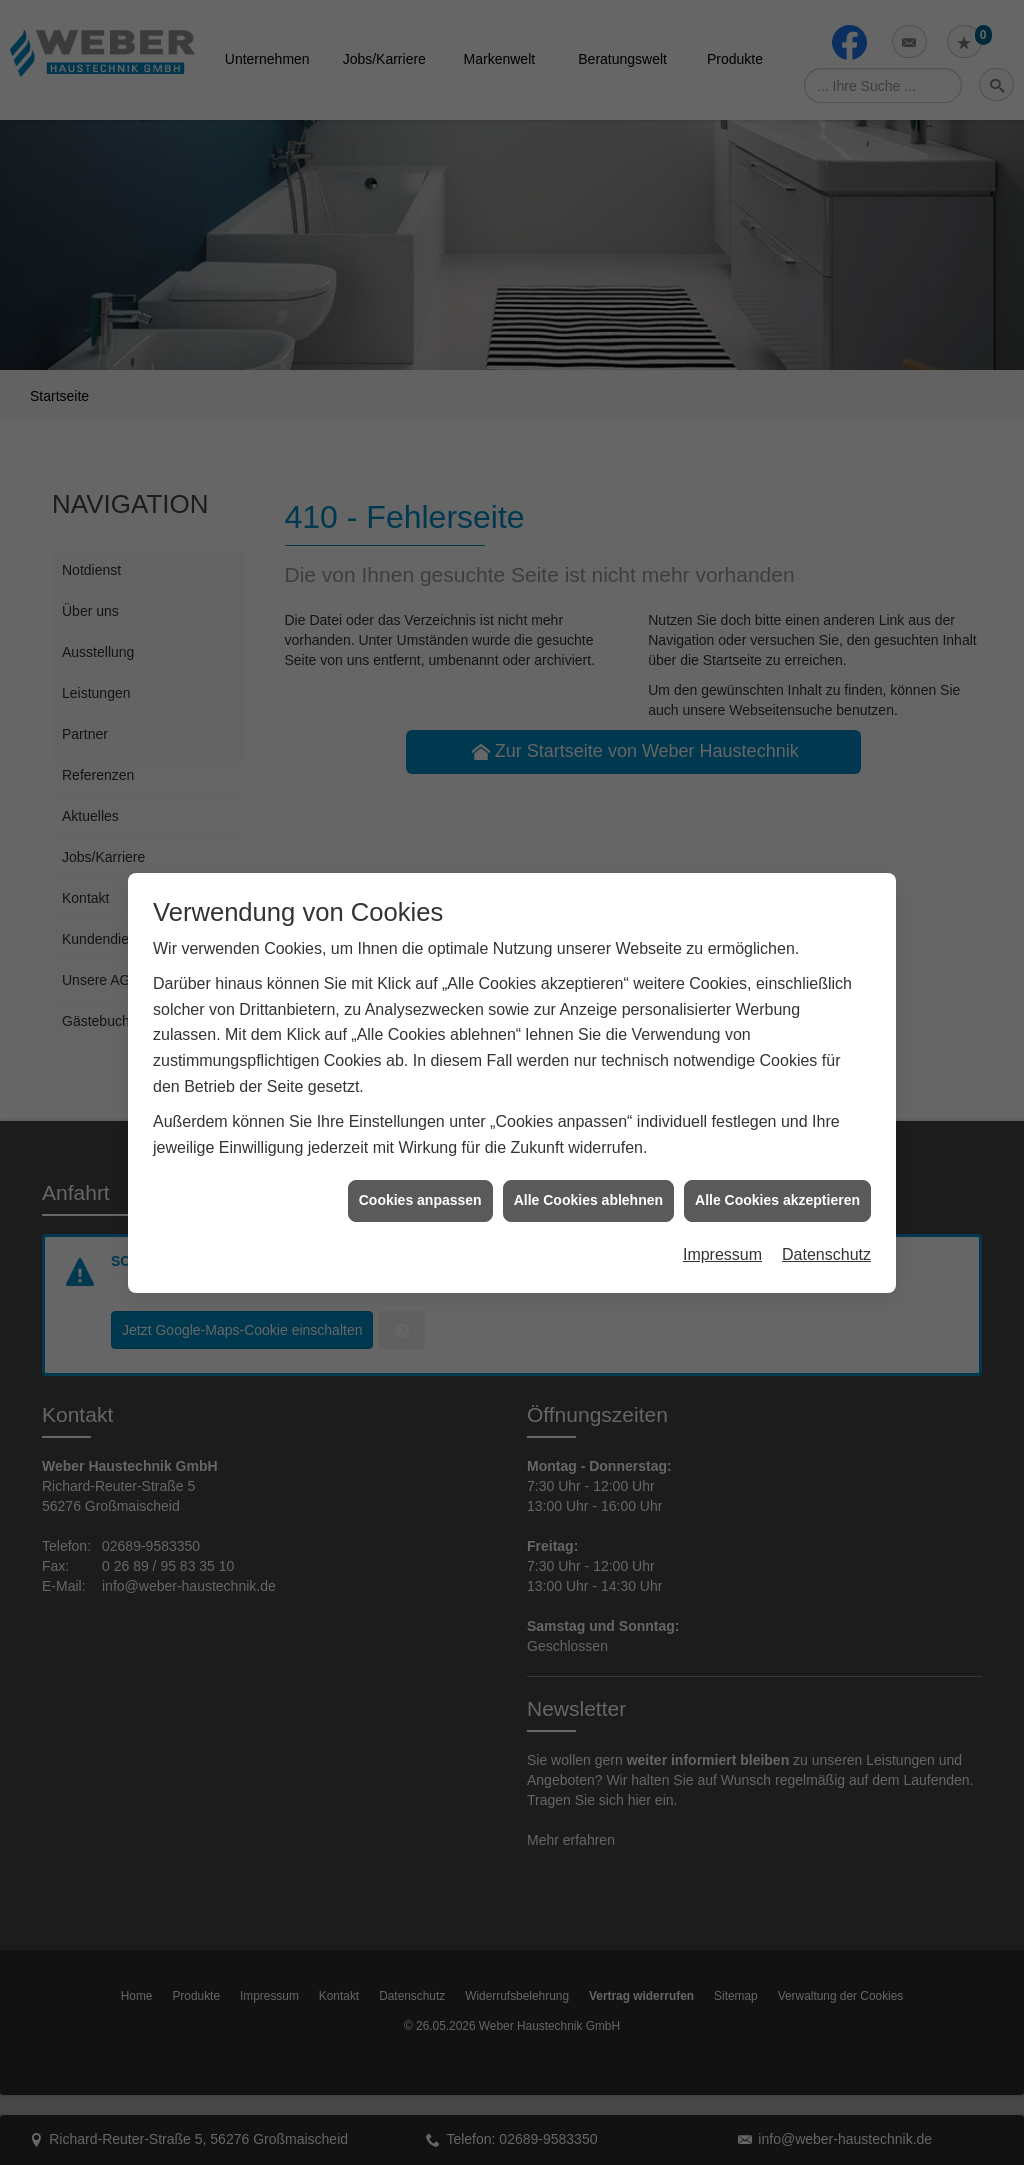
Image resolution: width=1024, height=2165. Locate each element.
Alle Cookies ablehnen (588, 1160)
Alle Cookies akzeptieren (777, 1160)
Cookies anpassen (420, 1160)
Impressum (722, 1214)
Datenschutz (826, 1214)
